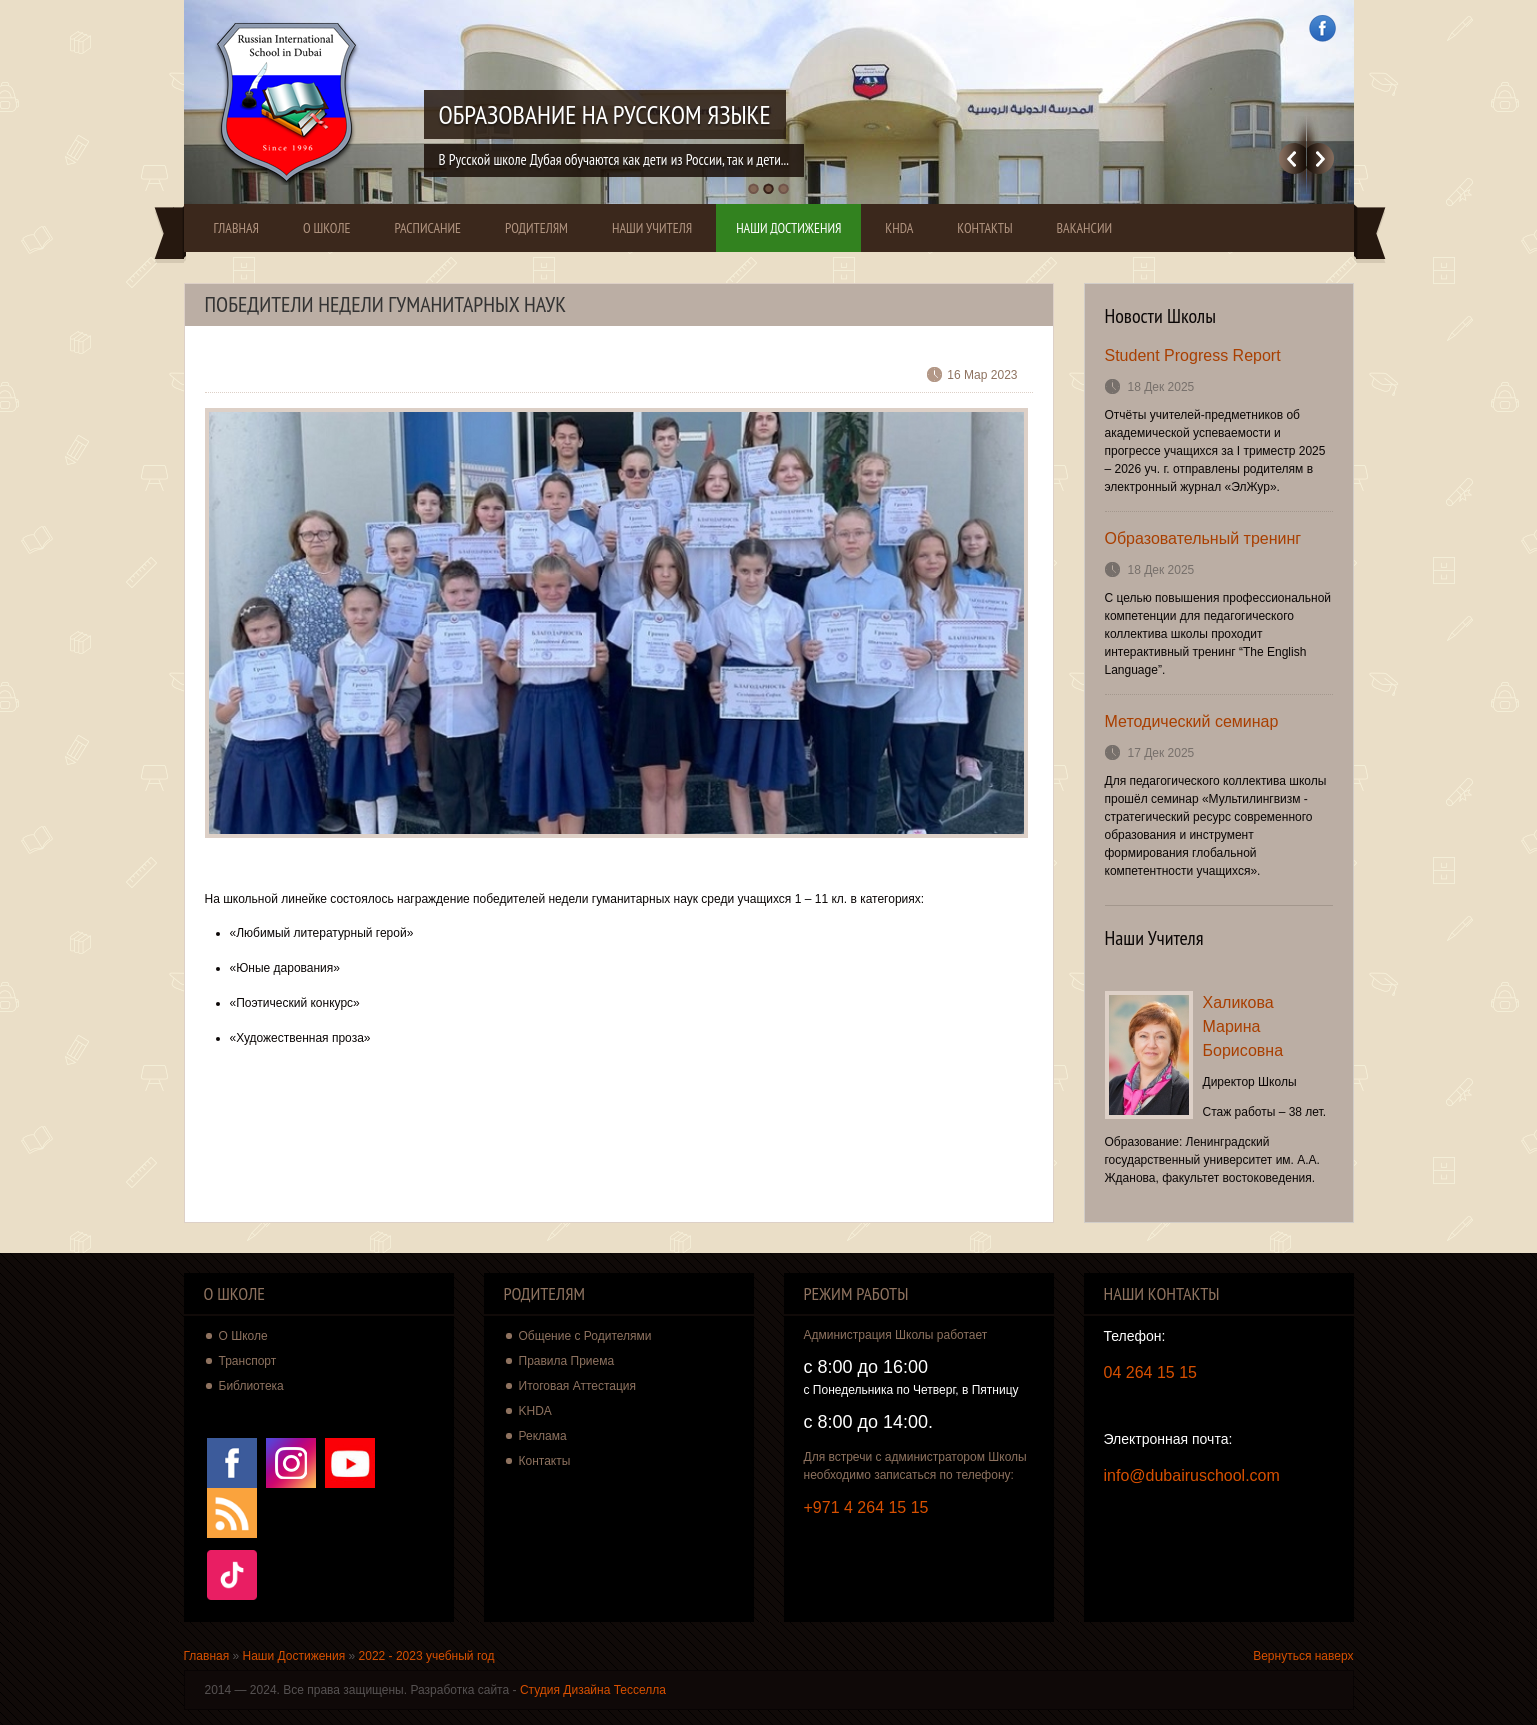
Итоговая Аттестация (578, 1386)
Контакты (984, 228)
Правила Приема (567, 1361)
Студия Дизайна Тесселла (593, 1690)
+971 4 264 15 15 (866, 1507)
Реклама (543, 1436)
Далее (1320, 158)
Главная (236, 228)
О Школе (327, 228)
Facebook (1322, 28)
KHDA (899, 228)
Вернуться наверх (1303, 1656)
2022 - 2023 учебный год (427, 1656)
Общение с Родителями (585, 1336)
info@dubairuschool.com (1192, 1475)
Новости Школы (1161, 316)
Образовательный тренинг (1203, 538)
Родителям (536, 228)
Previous (1292, 158)
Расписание (427, 228)
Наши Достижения (788, 228)
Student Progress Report (1193, 355)
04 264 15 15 (1150, 1372)
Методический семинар (1192, 721)
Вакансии (1085, 228)
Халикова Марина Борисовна (1243, 1026)
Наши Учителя (652, 228)
